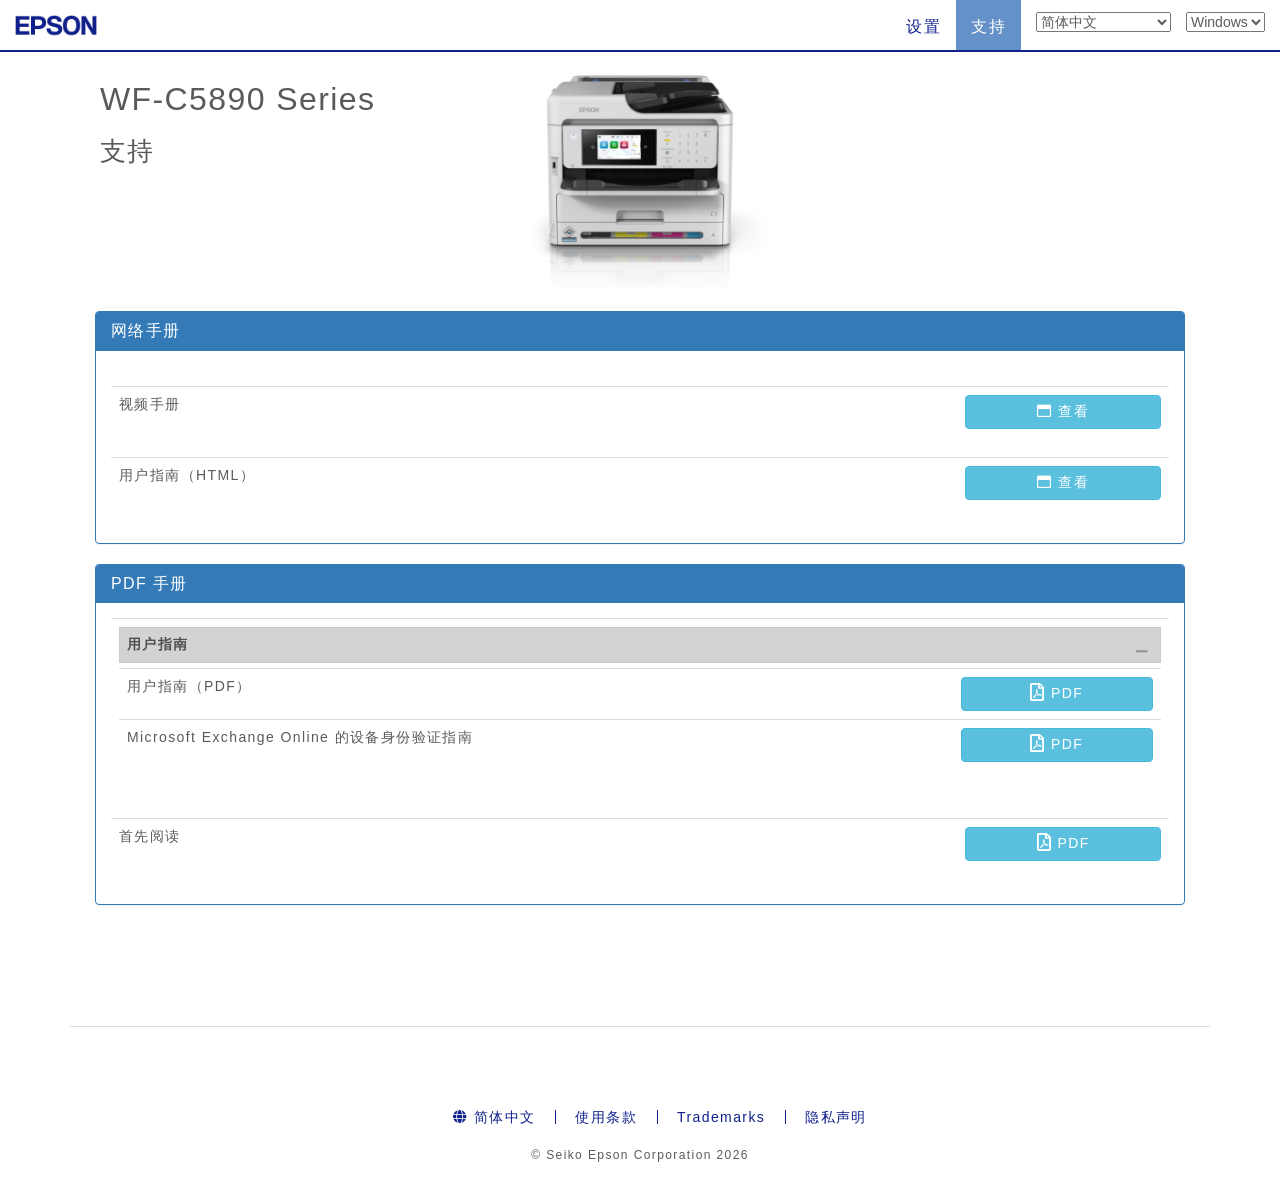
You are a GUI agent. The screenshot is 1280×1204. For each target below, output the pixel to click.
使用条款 (606, 1117)
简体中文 (494, 1117)
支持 (988, 26)
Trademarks (721, 1117)
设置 (923, 26)
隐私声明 (836, 1117)
